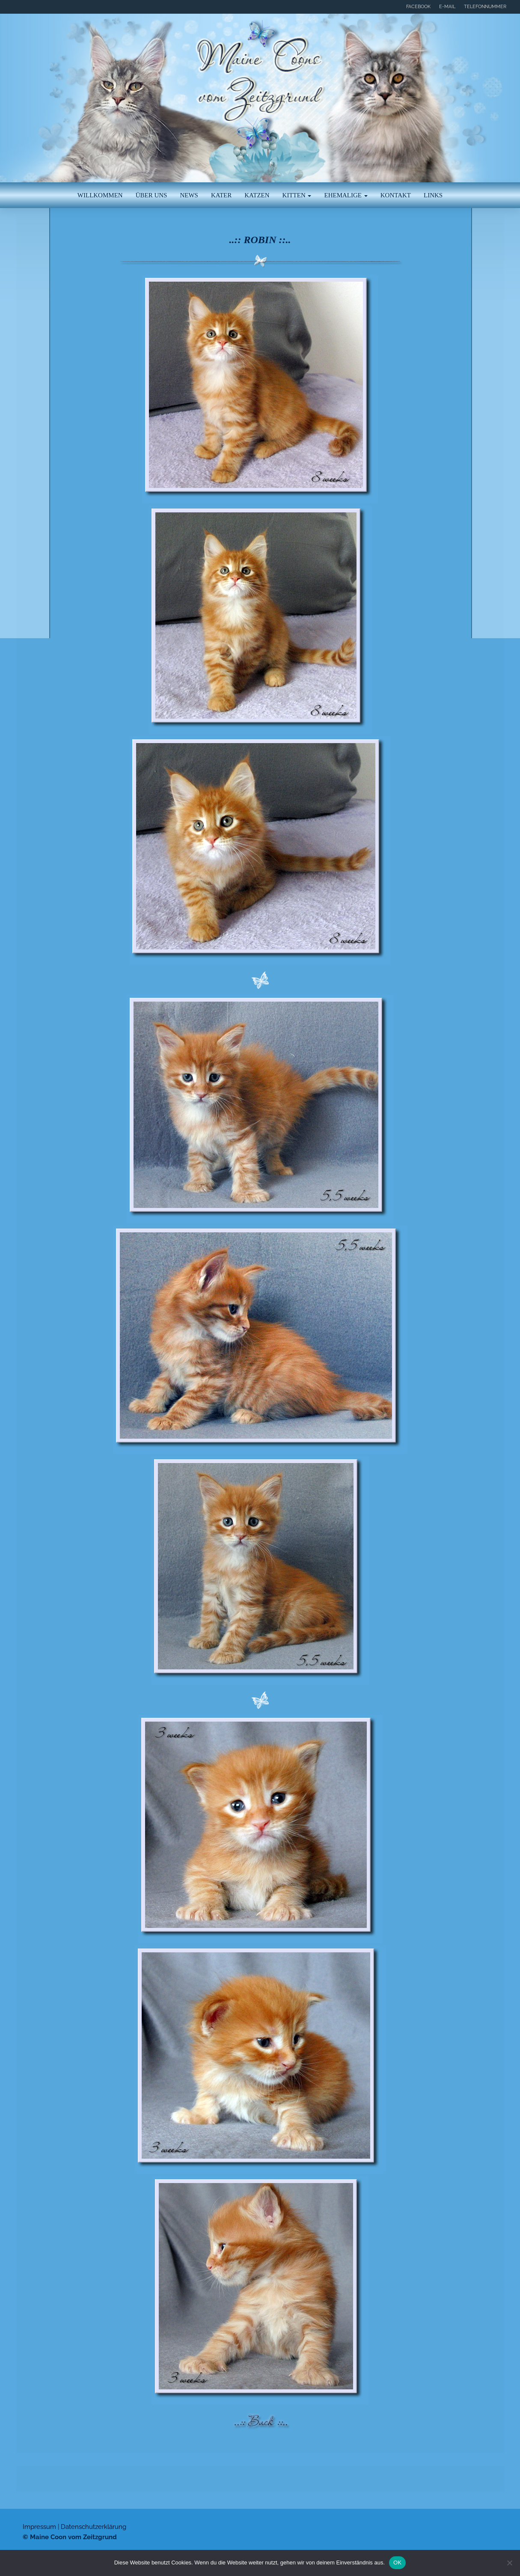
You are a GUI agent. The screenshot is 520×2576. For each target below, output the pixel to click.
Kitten (297, 195)
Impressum (39, 2527)
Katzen (256, 195)
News (189, 195)
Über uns (151, 195)
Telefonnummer (485, 6)
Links (433, 195)
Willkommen (100, 195)
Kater (221, 195)
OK (397, 2562)
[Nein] (509, 2562)
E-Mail (447, 6)
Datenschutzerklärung (93, 2527)
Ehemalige (345, 195)
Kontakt (395, 195)
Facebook (418, 6)
